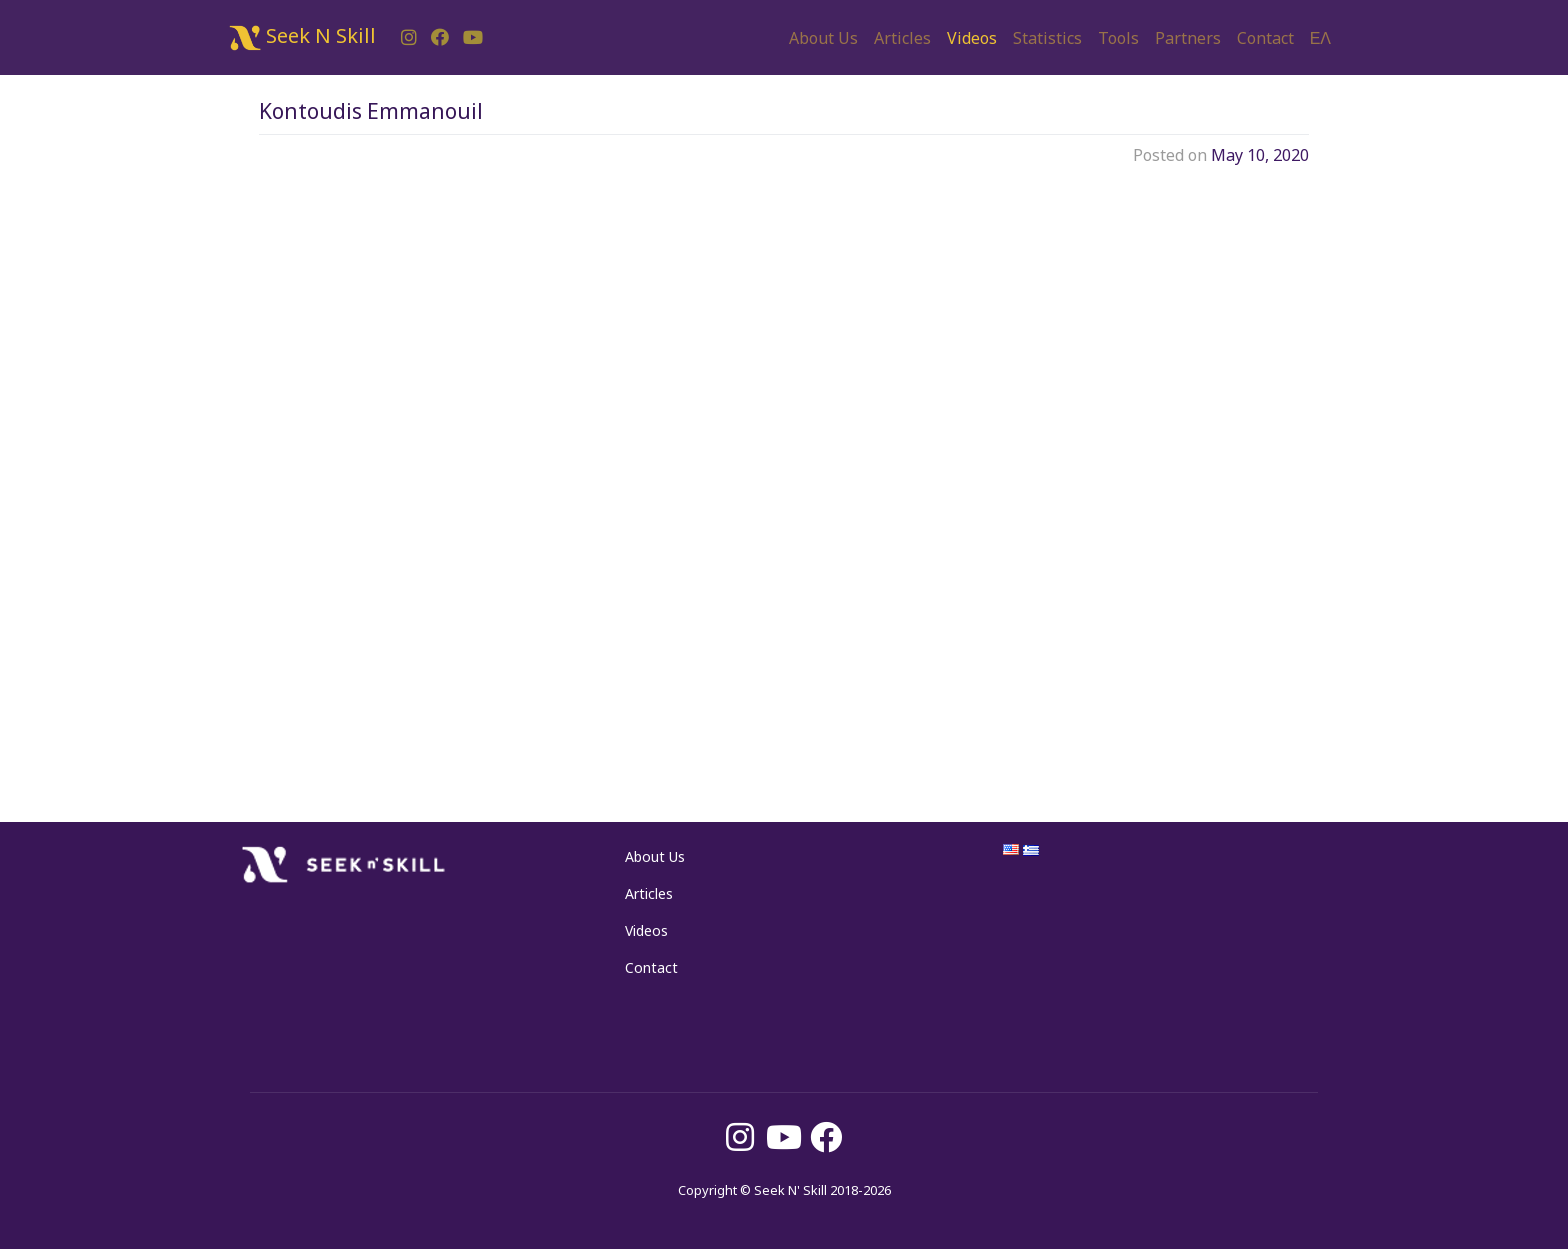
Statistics (1047, 38)
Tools (1118, 38)
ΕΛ (1320, 38)
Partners (1188, 38)
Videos (972, 38)
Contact (1265, 38)
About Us (823, 38)
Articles (902, 38)
